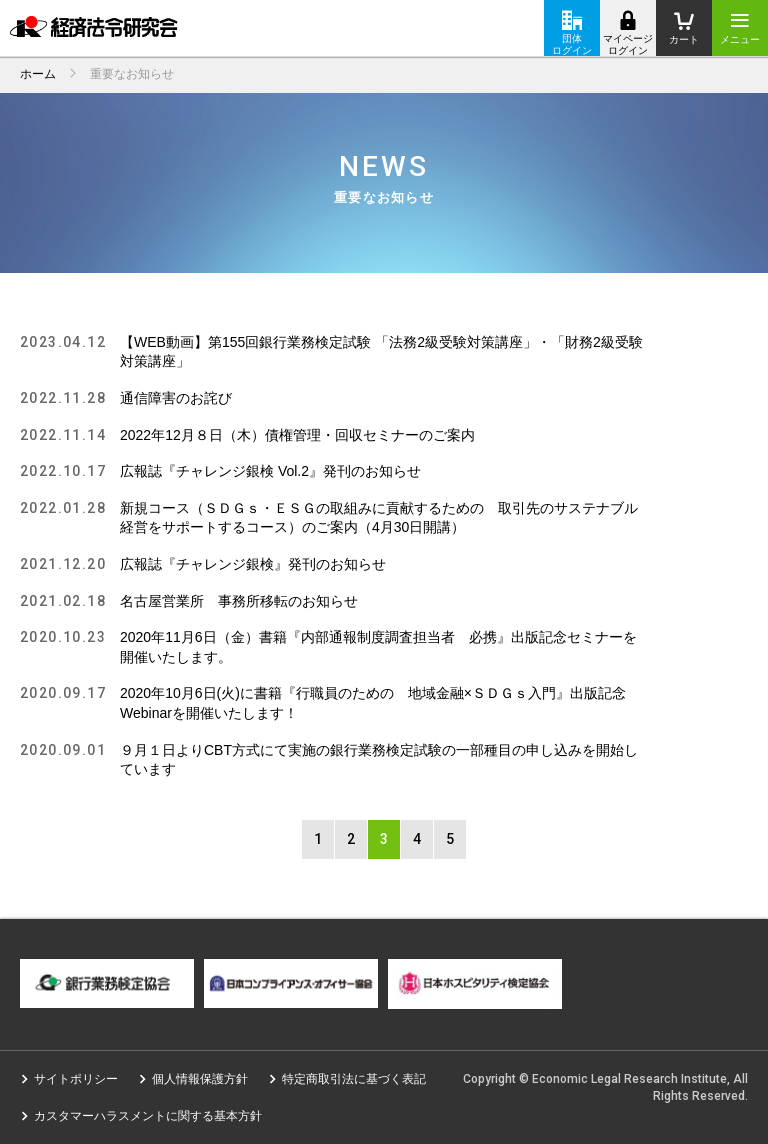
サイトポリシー (76, 1079)
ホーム (38, 74)
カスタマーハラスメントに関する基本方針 (148, 1116)
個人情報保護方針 (200, 1079)
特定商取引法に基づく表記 (354, 1079)
